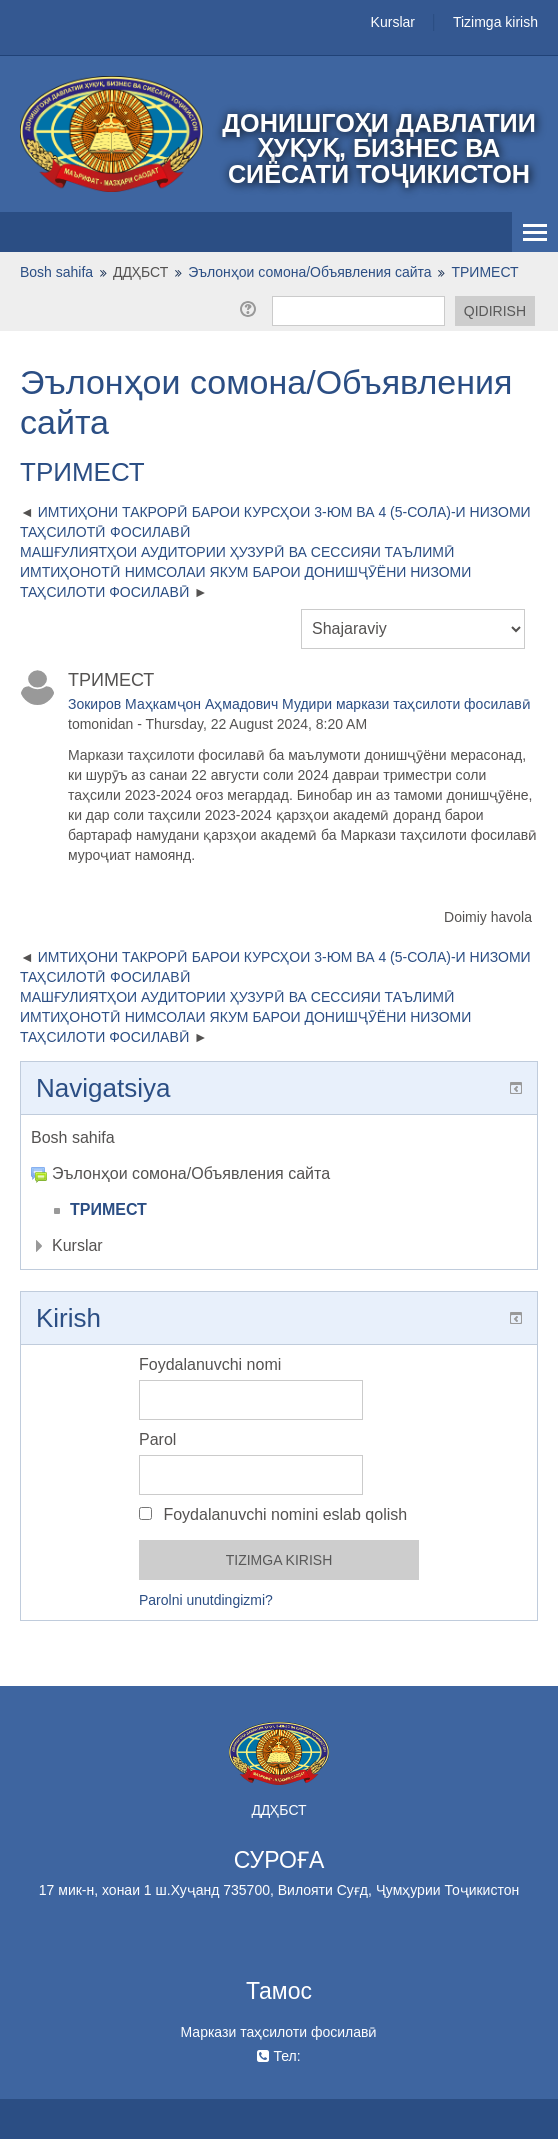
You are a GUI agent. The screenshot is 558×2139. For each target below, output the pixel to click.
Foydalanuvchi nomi (210, 1364)
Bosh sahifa (73, 1137)
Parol (157, 1439)
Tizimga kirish (495, 22)
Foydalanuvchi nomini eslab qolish (273, 1514)
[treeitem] (279, 1138)
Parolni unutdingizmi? (206, 1600)
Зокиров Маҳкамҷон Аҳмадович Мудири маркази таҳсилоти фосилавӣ (299, 704)
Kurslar (393, 22)
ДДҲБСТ (140, 272)
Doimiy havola (488, 917)
